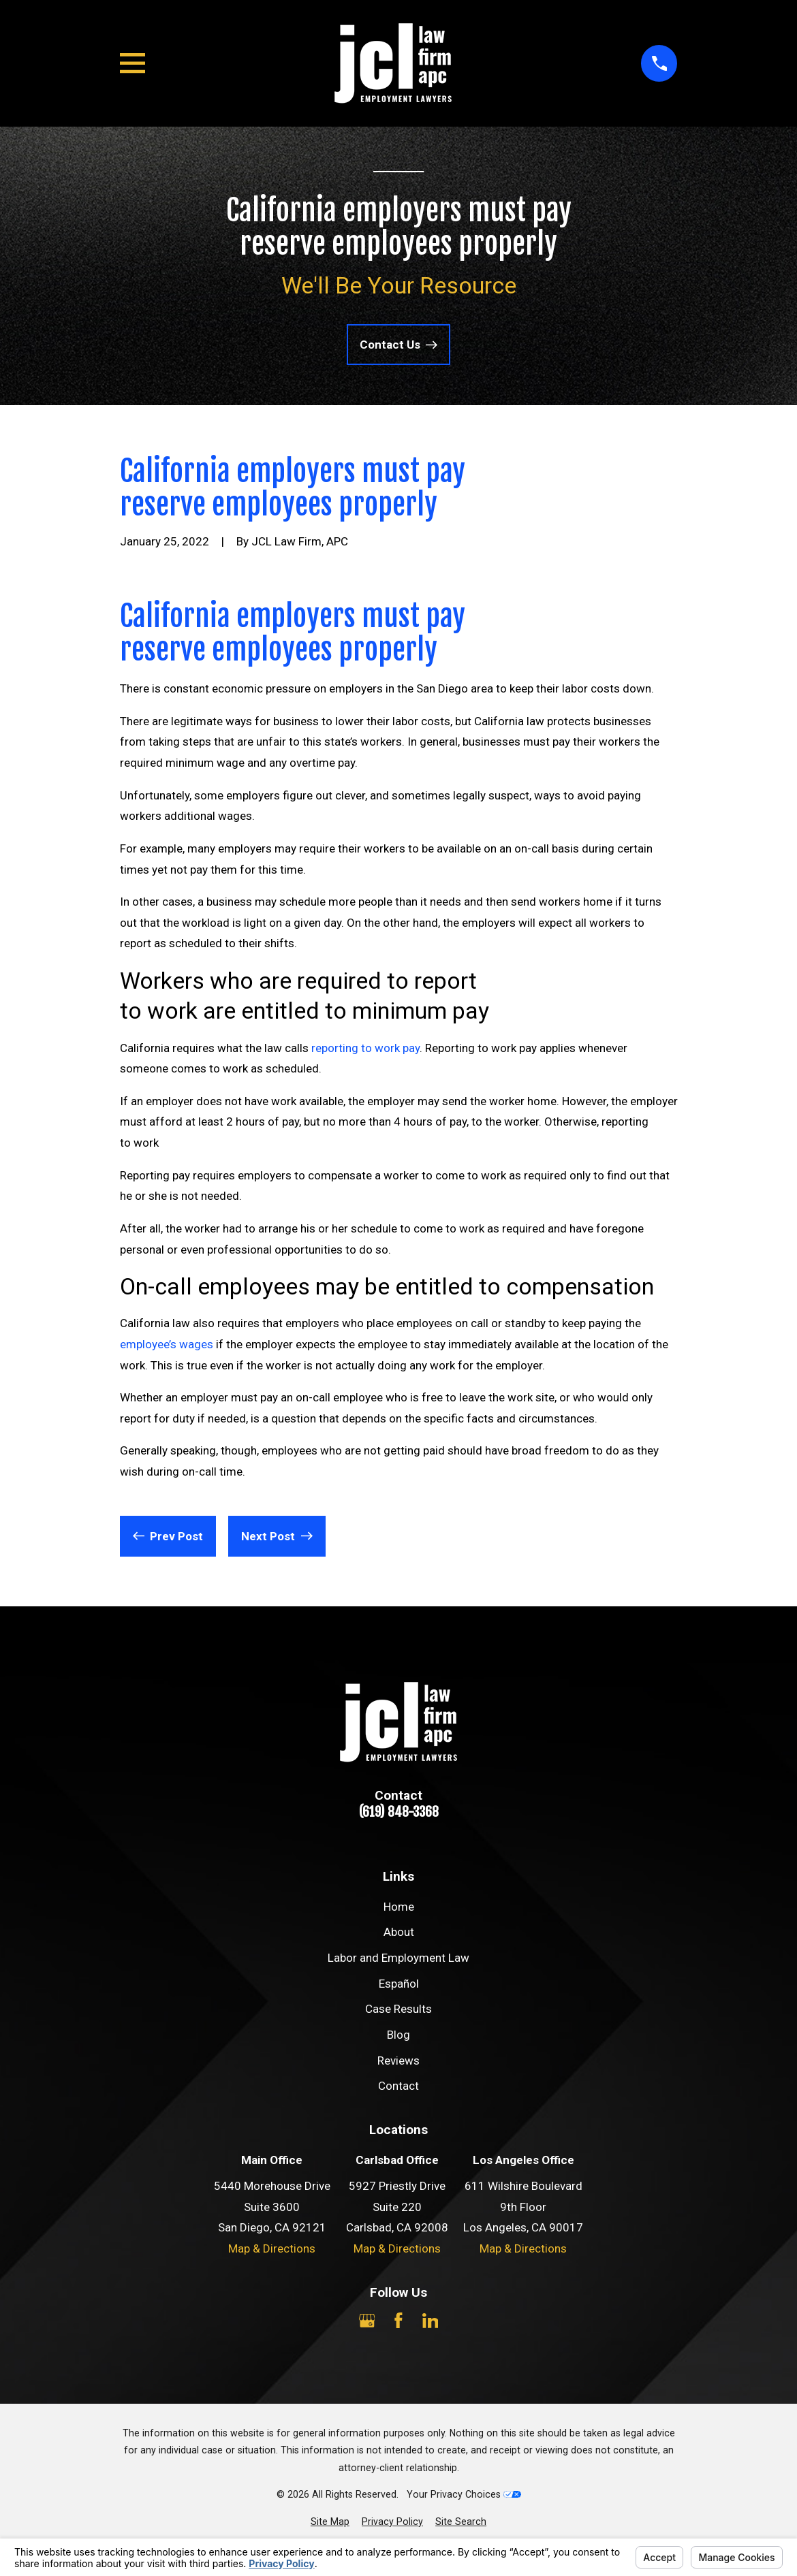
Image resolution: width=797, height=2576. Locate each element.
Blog (398, 2034)
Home (399, 1906)
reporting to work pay (365, 1048)
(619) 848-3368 (399, 1812)
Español (399, 1983)
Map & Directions (271, 2248)
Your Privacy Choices (464, 2494)
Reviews (398, 2060)
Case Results (398, 2009)
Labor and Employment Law (398, 1958)
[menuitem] (330, 2522)
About (399, 1932)
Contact (398, 2086)
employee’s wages (166, 1344)
